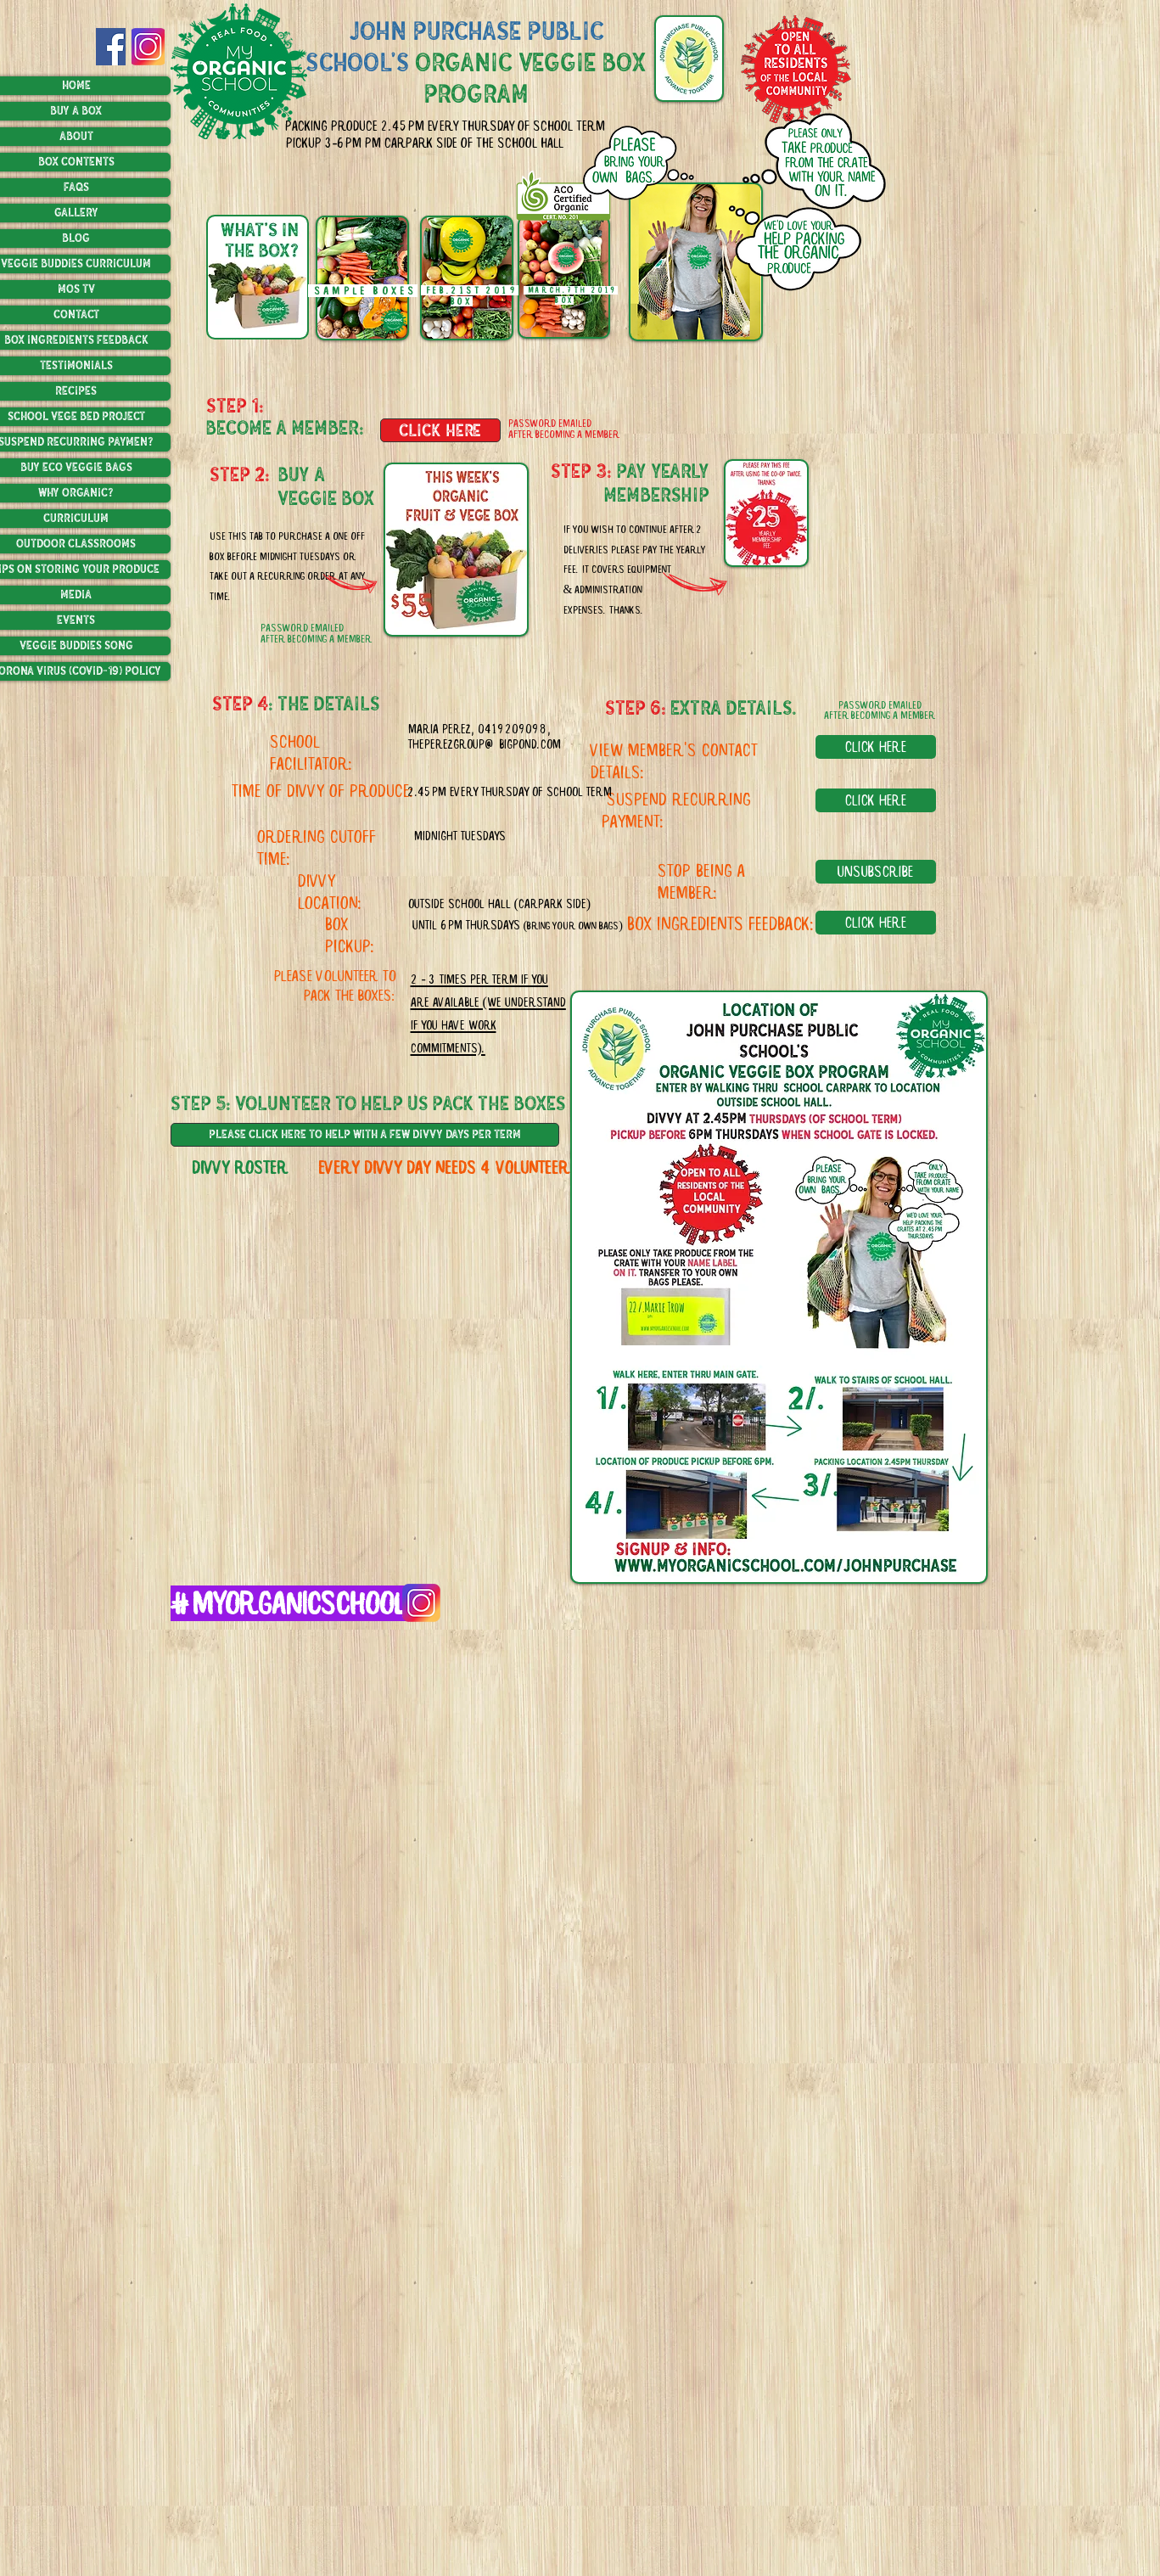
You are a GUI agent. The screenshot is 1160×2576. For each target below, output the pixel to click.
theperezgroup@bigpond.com (484, 744)
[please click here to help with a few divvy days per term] (365, 1135)
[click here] (440, 430)
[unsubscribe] (875, 872)
